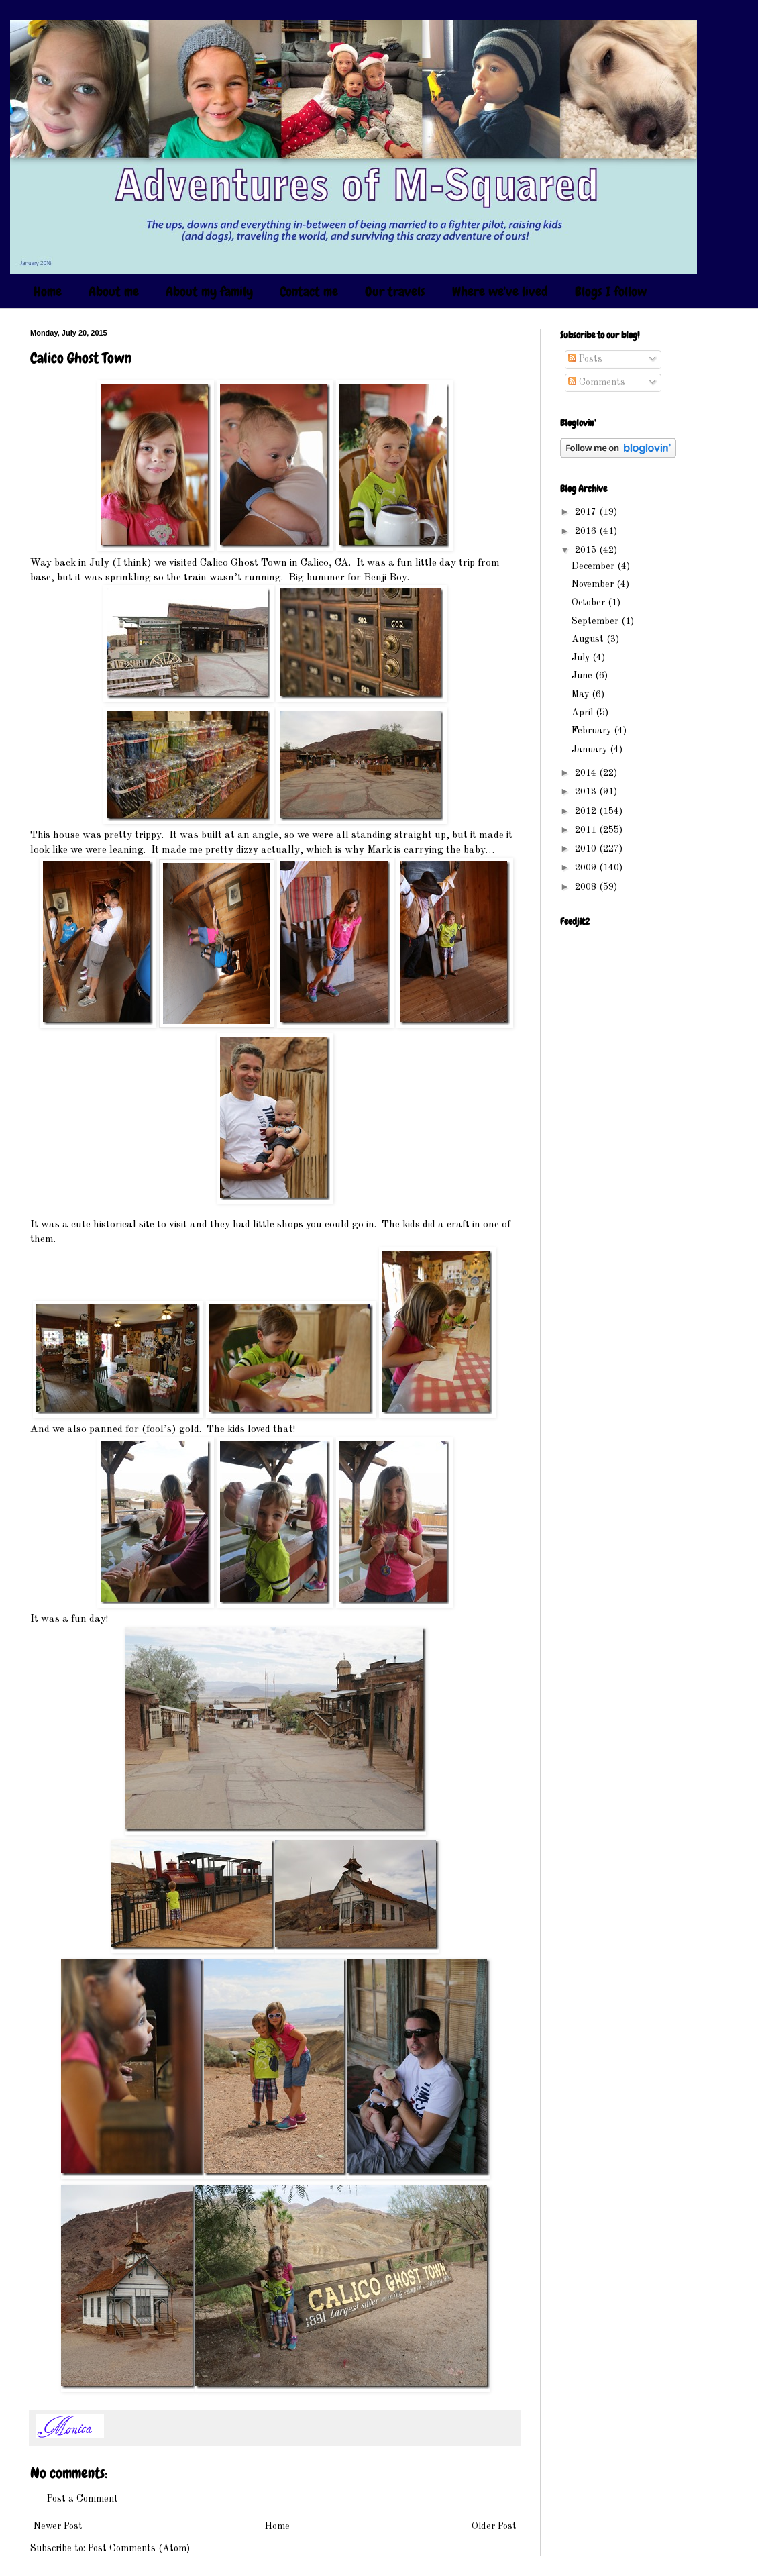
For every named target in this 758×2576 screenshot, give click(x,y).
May (582, 694)
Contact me (309, 291)
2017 (587, 512)
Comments (596, 382)
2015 (587, 550)
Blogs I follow (611, 291)
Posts (585, 359)
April (584, 712)
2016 (587, 531)
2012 (587, 811)
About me (114, 291)
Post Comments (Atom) (139, 2548)
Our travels (395, 291)
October (590, 602)
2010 (587, 849)
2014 (587, 773)
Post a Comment (82, 2499)
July (582, 657)
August (589, 639)
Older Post (494, 2526)
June (583, 675)
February (593, 730)
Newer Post (58, 2526)
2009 (587, 867)
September (596, 621)
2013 (587, 791)
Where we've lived (500, 291)
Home (48, 291)
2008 (587, 887)
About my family (209, 291)
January (591, 749)
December (594, 566)
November (594, 584)
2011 (587, 830)
